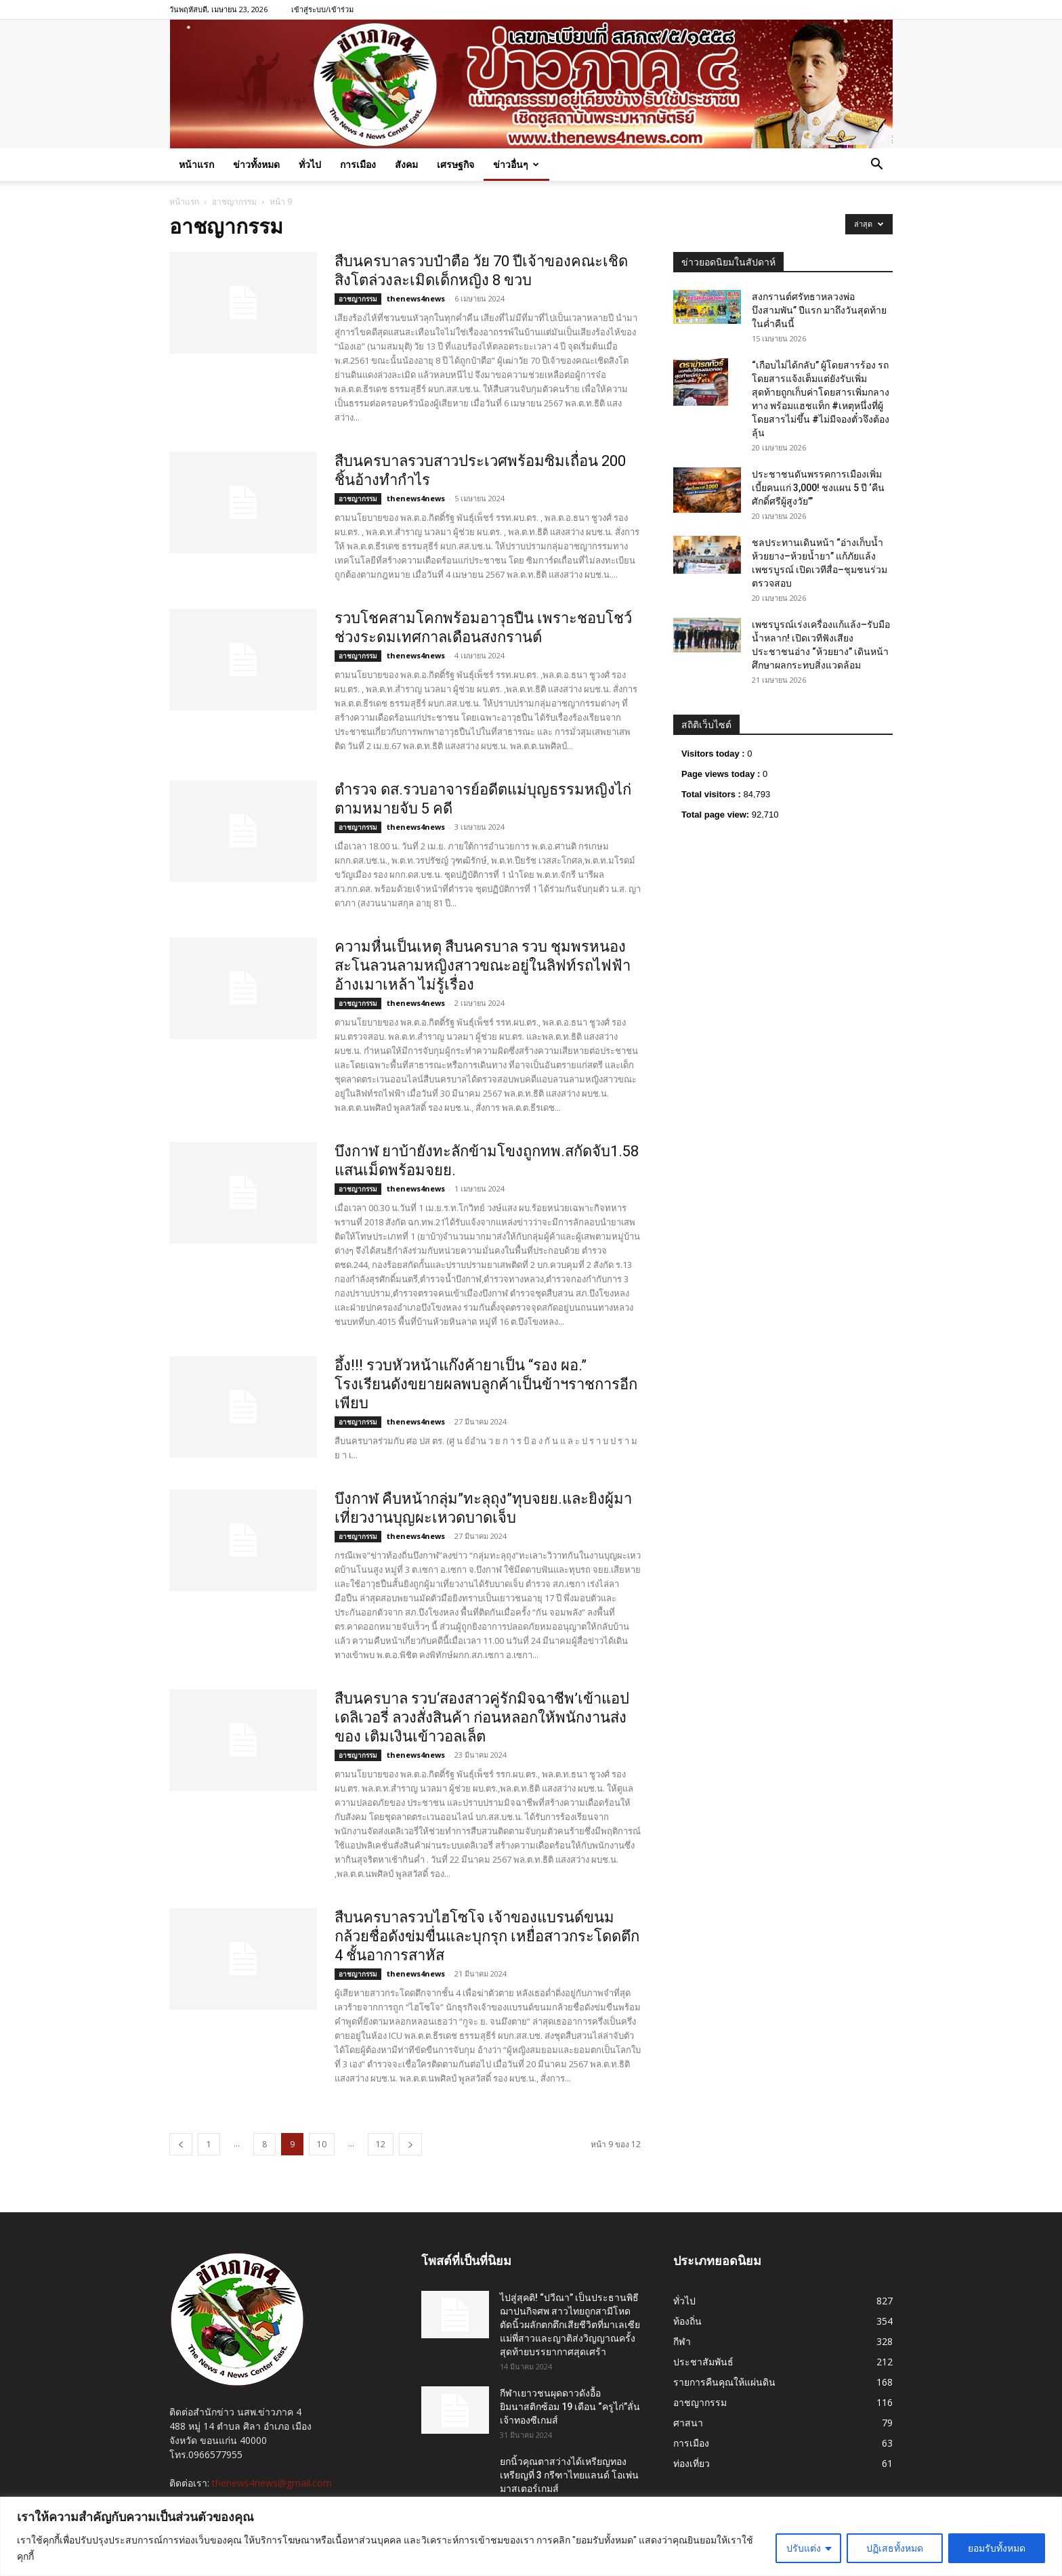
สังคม (406, 164)
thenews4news (416, 298)
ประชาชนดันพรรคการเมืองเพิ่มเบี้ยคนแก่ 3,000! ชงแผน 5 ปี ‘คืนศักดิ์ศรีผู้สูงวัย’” (818, 488)
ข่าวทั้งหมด (256, 164)
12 (380, 2144)
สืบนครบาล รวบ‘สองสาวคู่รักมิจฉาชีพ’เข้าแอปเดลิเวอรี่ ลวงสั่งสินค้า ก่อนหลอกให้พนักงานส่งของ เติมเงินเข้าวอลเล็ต (482, 1717)
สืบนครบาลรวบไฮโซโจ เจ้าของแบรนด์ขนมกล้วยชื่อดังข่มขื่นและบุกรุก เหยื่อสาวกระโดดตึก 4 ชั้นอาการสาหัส (487, 1936)
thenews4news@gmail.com (272, 2482)
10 (321, 2144)
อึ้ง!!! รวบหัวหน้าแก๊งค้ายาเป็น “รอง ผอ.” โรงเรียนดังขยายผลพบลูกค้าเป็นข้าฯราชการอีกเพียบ (486, 1384)
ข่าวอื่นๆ (516, 164)
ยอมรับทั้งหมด (996, 2548)
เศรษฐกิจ (455, 164)
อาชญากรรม (234, 201)
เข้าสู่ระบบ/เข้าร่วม (322, 9)
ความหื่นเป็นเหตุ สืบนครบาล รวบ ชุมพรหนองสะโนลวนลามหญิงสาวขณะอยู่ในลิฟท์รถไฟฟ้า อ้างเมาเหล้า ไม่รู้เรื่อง (483, 965)
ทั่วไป (310, 164)
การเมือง (358, 164)
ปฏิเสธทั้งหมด (894, 2548)
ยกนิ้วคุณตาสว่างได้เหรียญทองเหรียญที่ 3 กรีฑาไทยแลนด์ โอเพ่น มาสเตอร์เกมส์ (569, 2475)
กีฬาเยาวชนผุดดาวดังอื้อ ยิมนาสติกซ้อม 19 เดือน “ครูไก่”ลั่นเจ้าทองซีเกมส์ (570, 2407)
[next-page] (410, 2144)
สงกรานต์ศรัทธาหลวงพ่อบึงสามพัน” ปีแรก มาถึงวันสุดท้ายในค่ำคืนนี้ (819, 310)
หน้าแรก (196, 164)
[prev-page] (180, 2144)
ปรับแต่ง (803, 2548)
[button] (876, 165)
